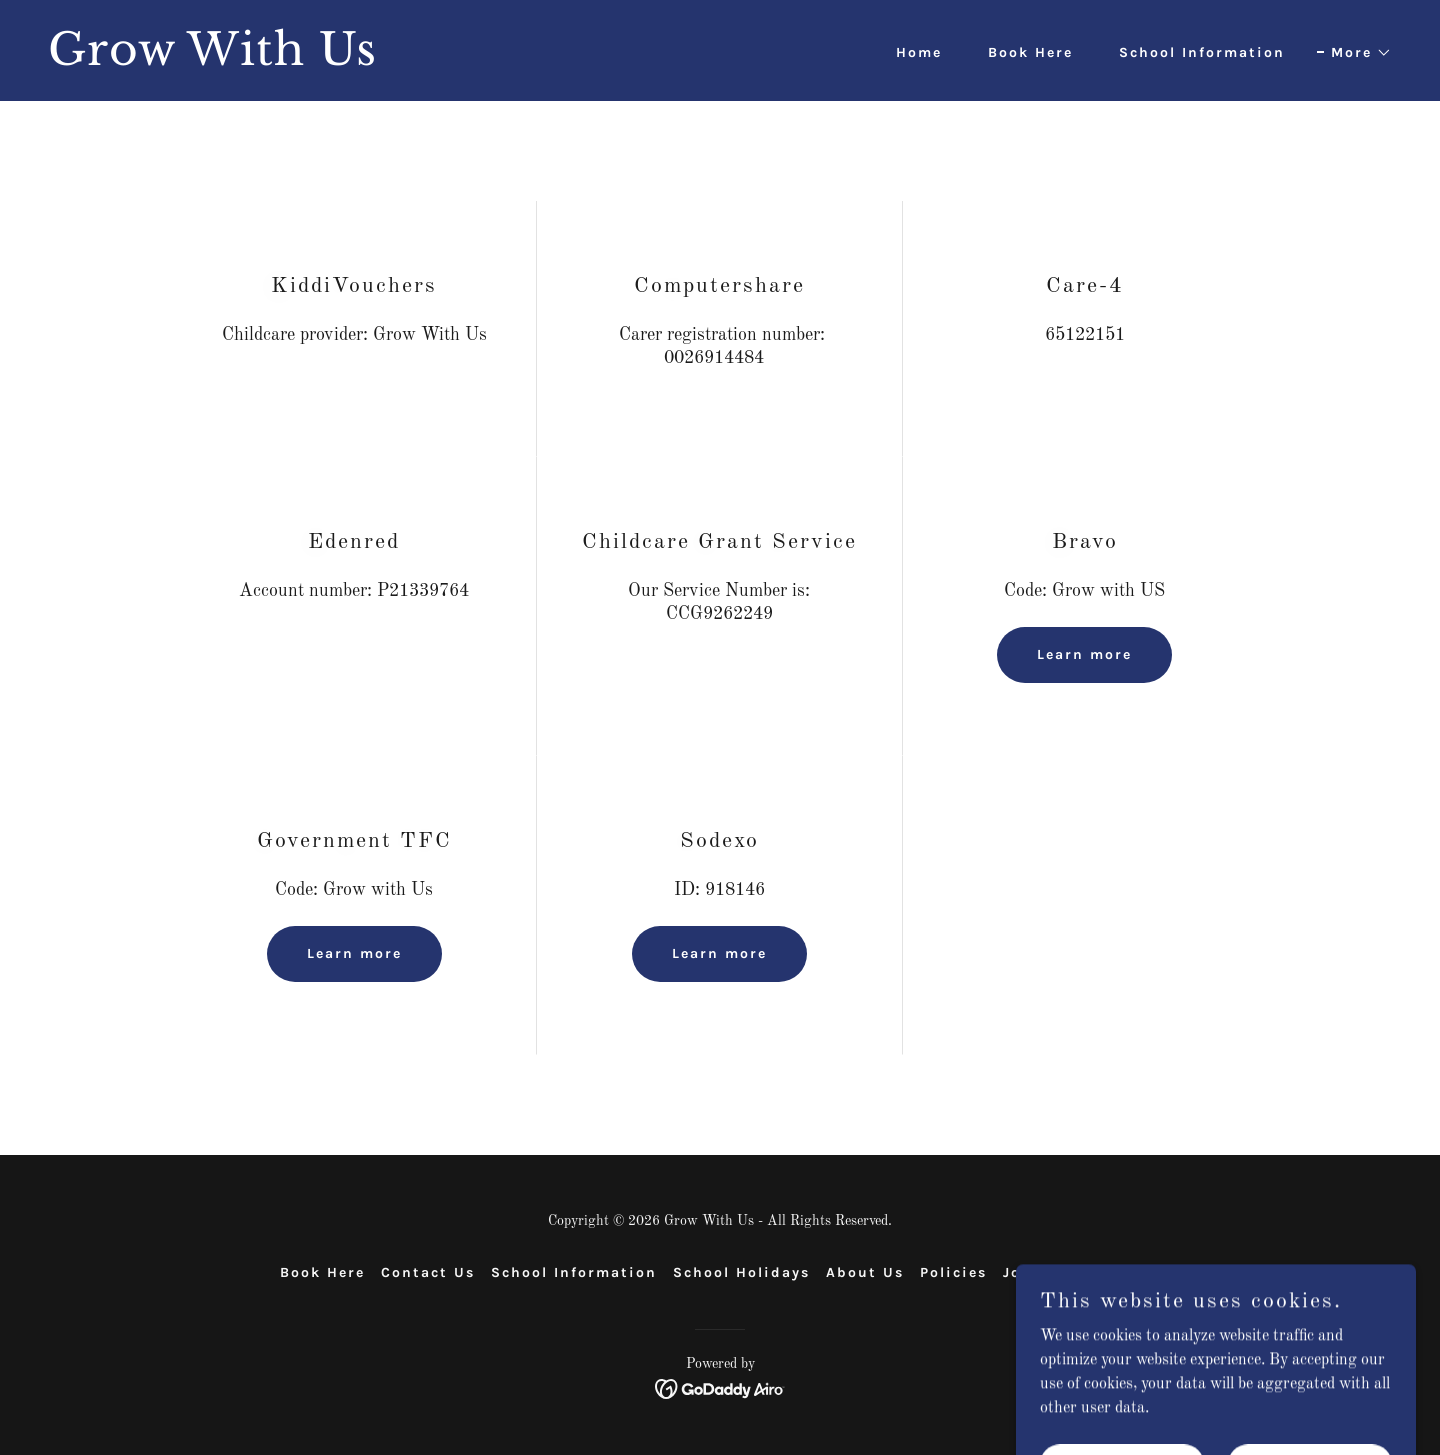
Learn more (1084, 654)
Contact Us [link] (428, 1272)
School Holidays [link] (741, 1272)
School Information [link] (1202, 52)
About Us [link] (865, 1272)
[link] (376, 61)
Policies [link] (953, 1272)
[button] (1354, 53)
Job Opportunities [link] (1081, 1272)
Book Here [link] (1030, 52)
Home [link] (919, 52)
